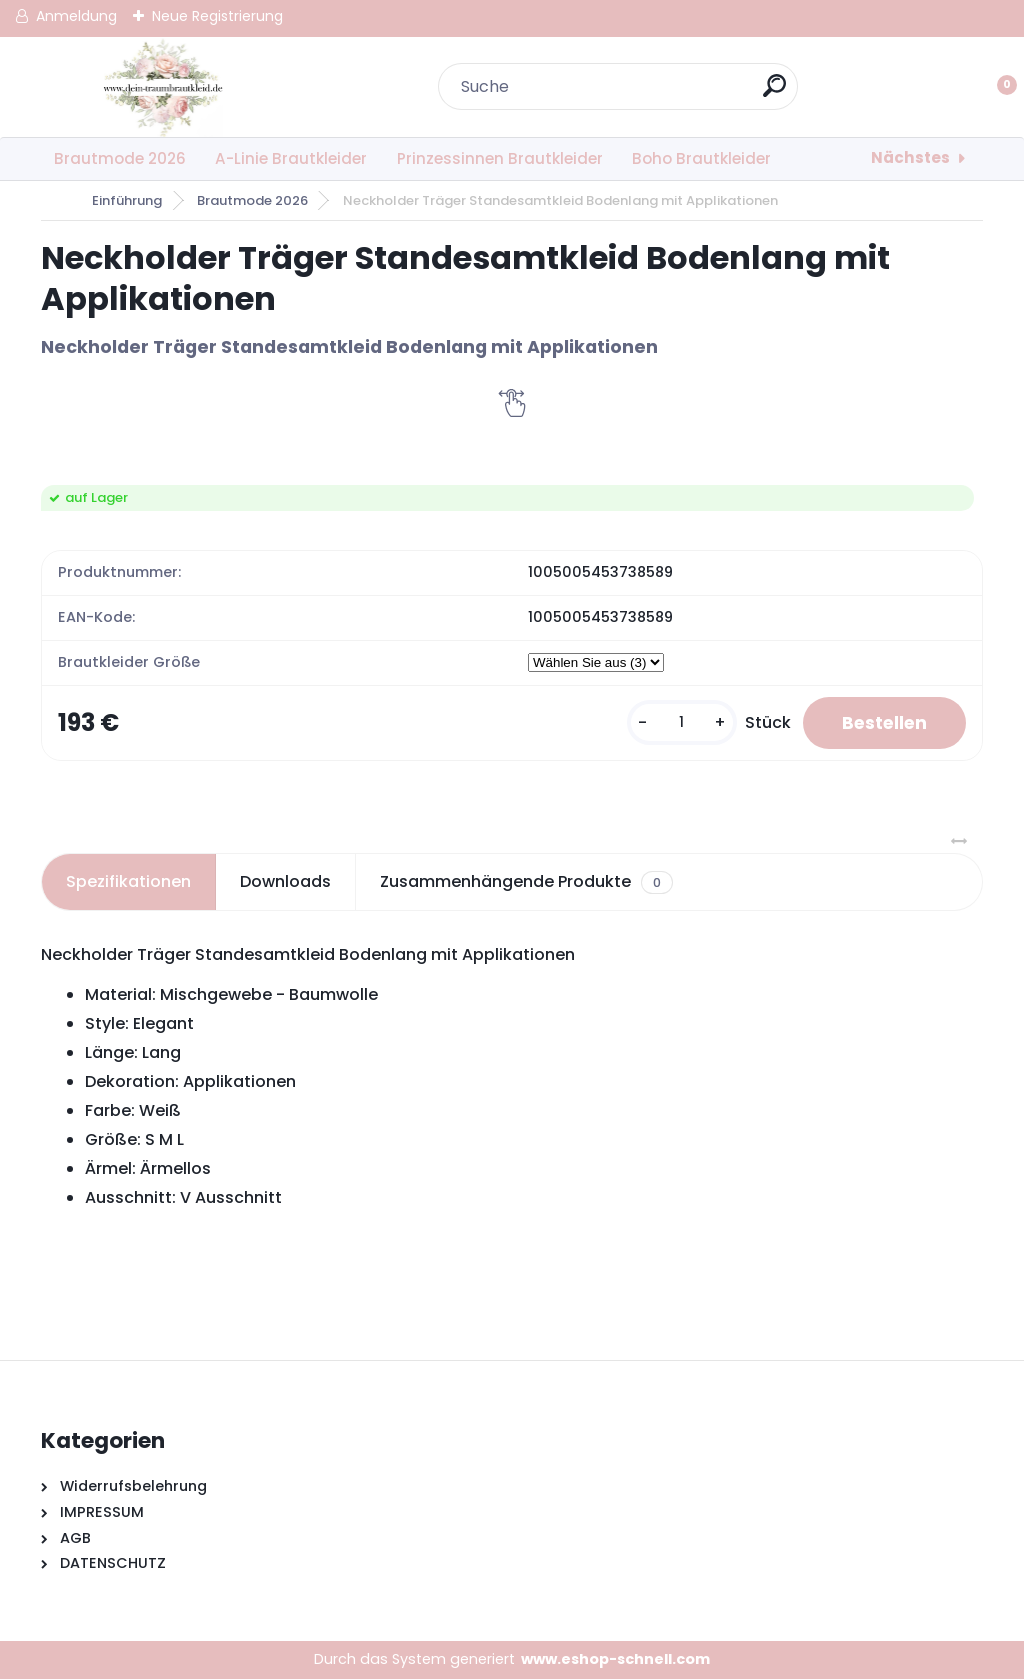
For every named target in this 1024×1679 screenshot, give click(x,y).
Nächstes (910, 157)
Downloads (285, 882)
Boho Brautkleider (701, 158)
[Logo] (163, 87)
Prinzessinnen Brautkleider (500, 158)
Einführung (127, 200)
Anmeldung (76, 16)
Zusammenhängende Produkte (526, 883)
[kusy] (677, 723)
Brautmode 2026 (120, 158)
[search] (774, 93)
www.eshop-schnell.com (615, 1660)
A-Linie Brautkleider (291, 158)
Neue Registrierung (217, 16)
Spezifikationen (128, 882)
